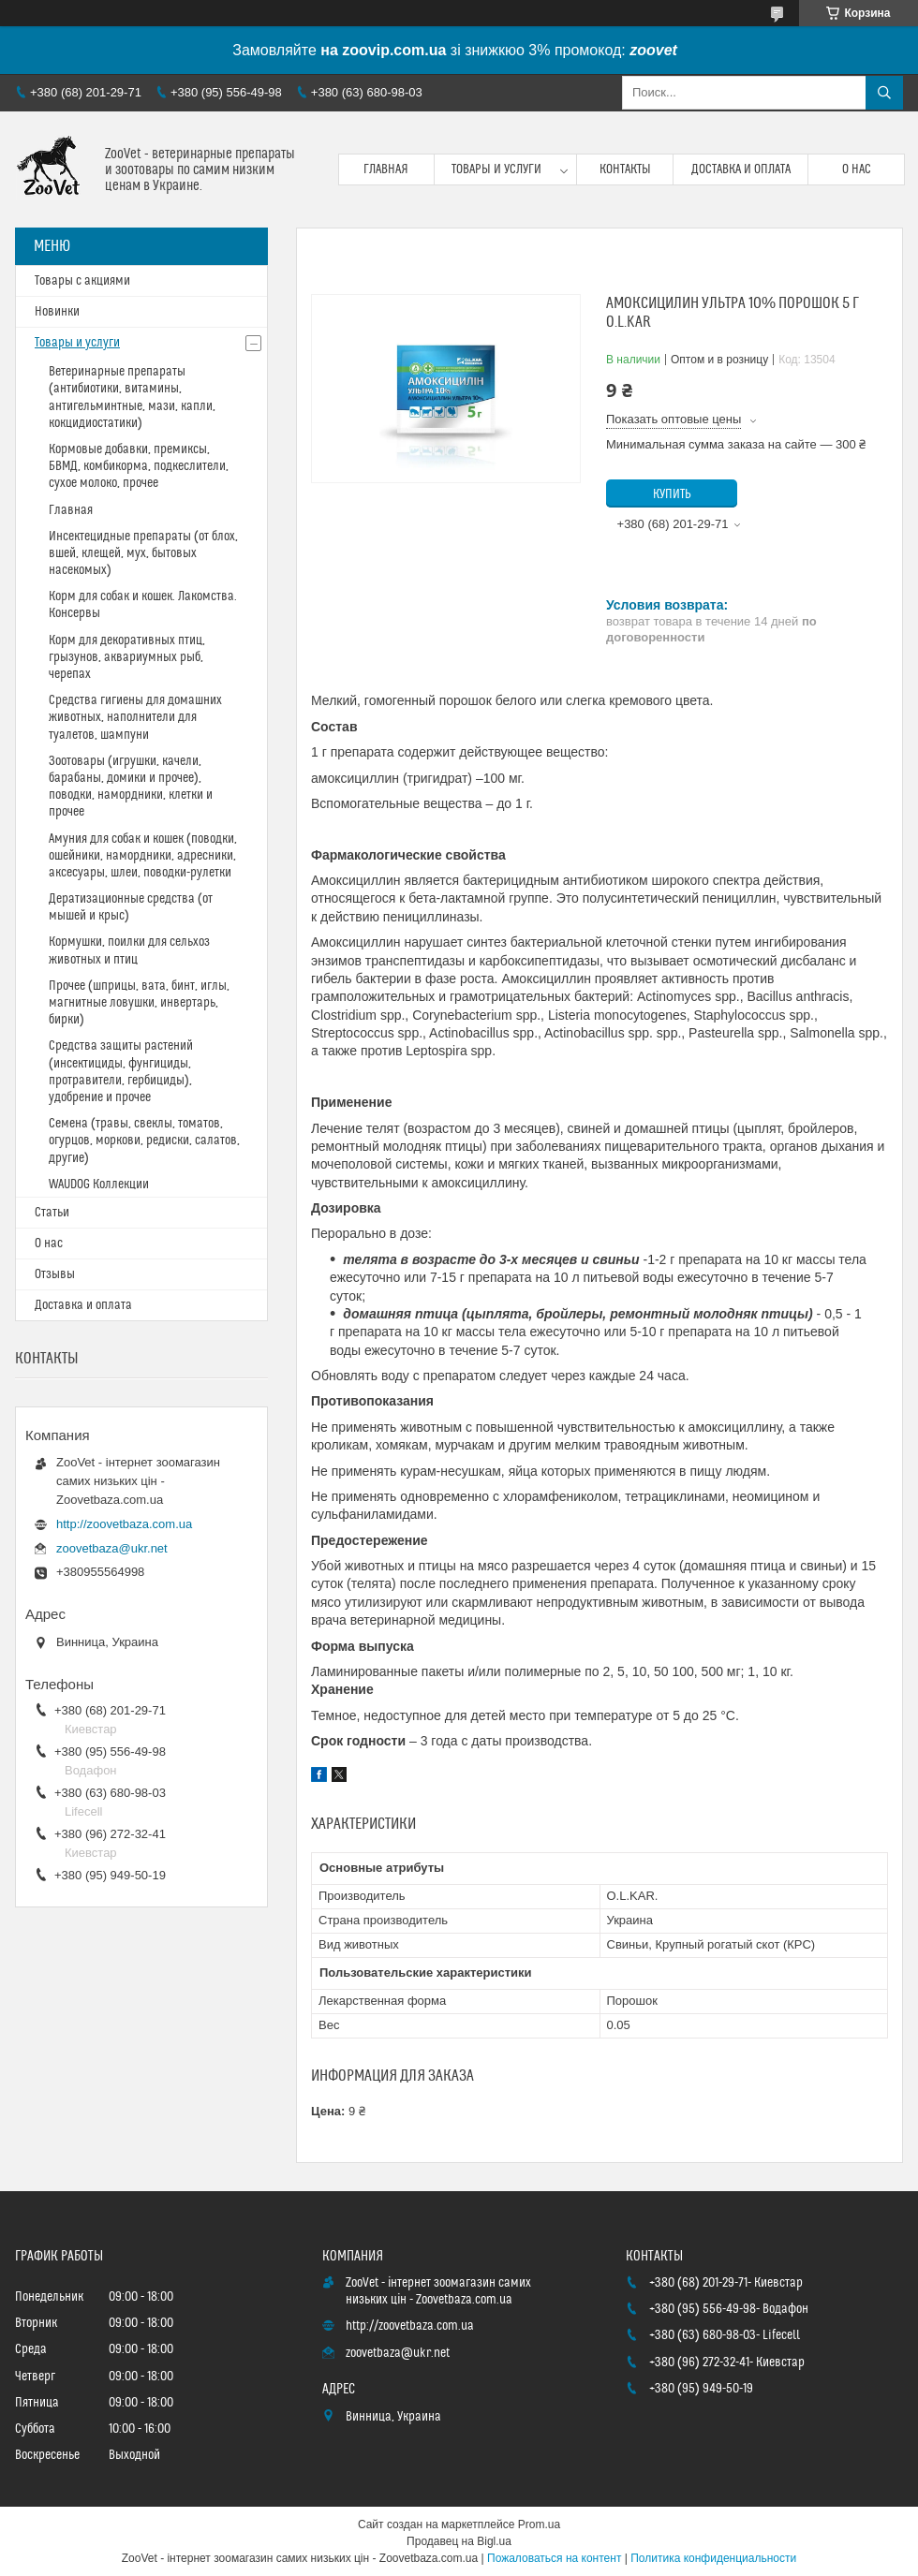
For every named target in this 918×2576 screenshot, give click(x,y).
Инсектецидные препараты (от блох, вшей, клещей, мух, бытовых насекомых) (143, 553)
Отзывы (55, 1274)
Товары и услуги (496, 169)
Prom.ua (539, 2524)
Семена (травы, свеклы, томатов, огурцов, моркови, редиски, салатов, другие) (144, 1140)
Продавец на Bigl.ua (459, 2541)
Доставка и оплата (741, 169)
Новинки (57, 311)
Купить (672, 494)
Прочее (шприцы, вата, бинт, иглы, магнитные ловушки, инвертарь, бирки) (139, 1003)
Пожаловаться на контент (554, 2558)
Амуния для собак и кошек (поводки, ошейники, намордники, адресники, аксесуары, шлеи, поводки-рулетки (143, 856)
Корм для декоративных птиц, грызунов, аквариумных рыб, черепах (127, 657)
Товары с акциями (82, 280)
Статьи (52, 1212)
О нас (856, 169)
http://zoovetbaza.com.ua (124, 1524)
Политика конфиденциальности (713, 2558)
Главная (385, 169)
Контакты (625, 169)
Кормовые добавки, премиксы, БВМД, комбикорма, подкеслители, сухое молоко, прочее (139, 466)
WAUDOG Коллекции (99, 1184)
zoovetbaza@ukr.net (112, 1548)
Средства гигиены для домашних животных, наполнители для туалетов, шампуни (135, 717)
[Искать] (884, 93)
